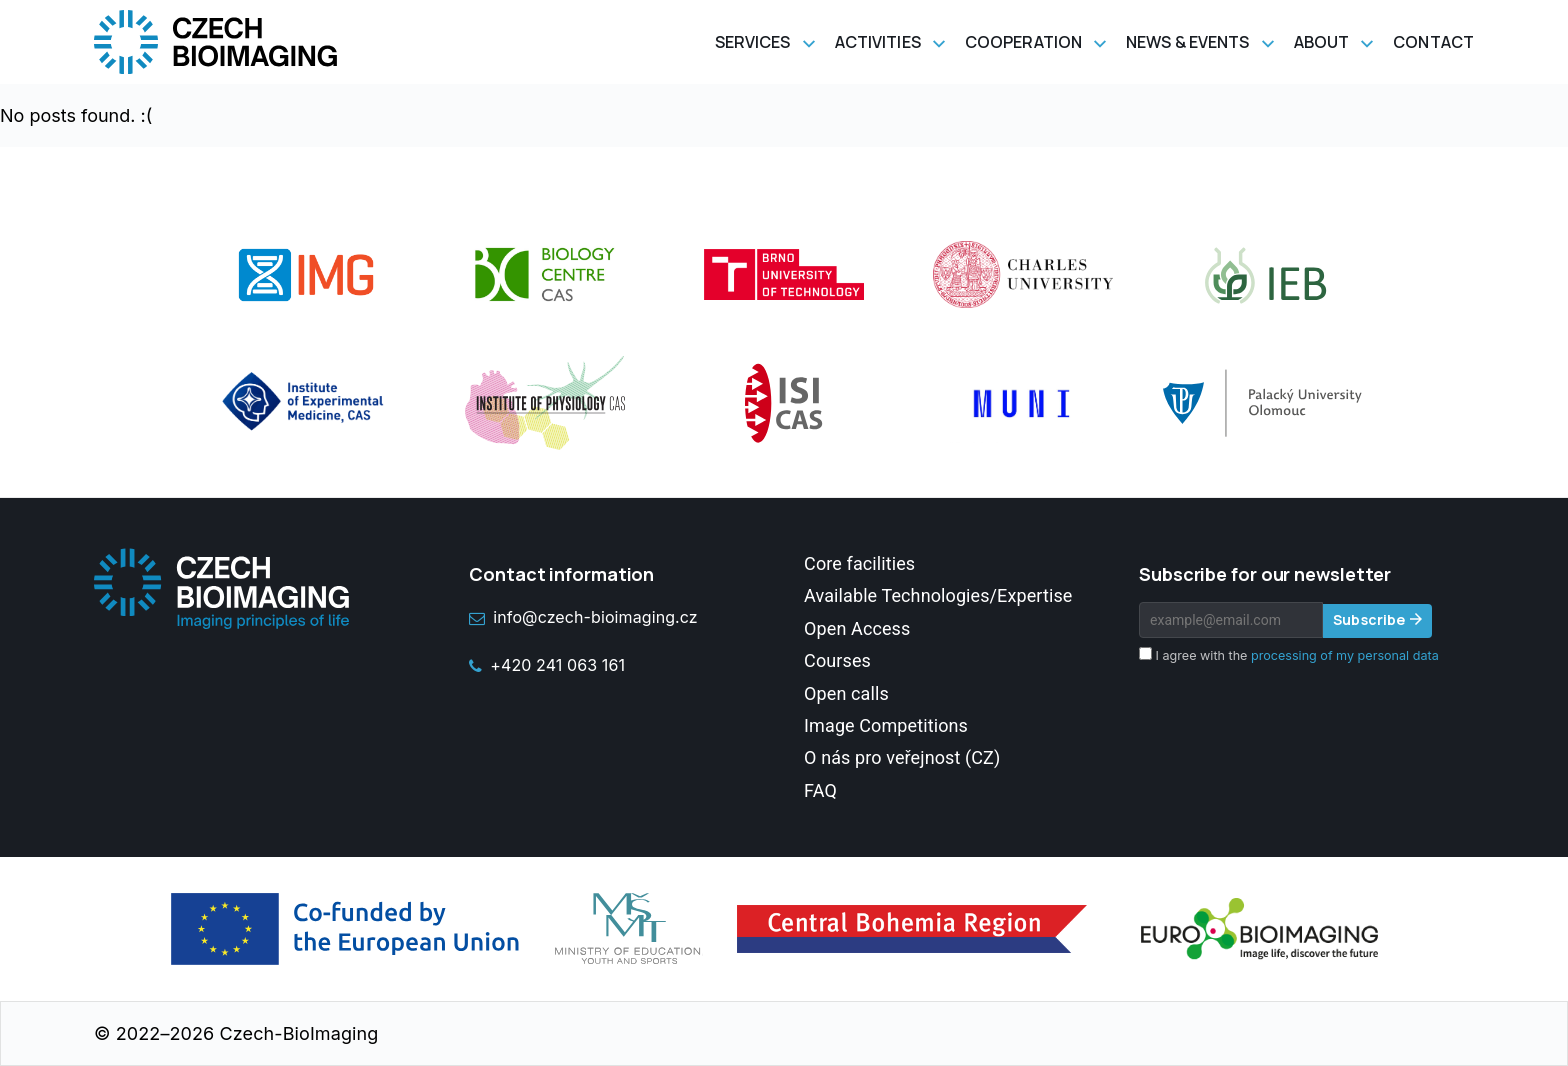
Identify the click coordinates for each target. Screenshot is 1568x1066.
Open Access (857, 628)
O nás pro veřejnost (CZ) (902, 757)
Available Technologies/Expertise (938, 595)
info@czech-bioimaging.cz (583, 617)
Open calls (846, 693)
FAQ (820, 790)
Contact (1433, 42)
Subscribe (1369, 619)
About (1322, 42)
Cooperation (1023, 42)
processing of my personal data (1345, 655)
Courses (837, 660)
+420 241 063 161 (547, 665)
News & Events (1187, 42)
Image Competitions (886, 725)
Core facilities (859, 563)
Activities (878, 42)
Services (753, 42)
